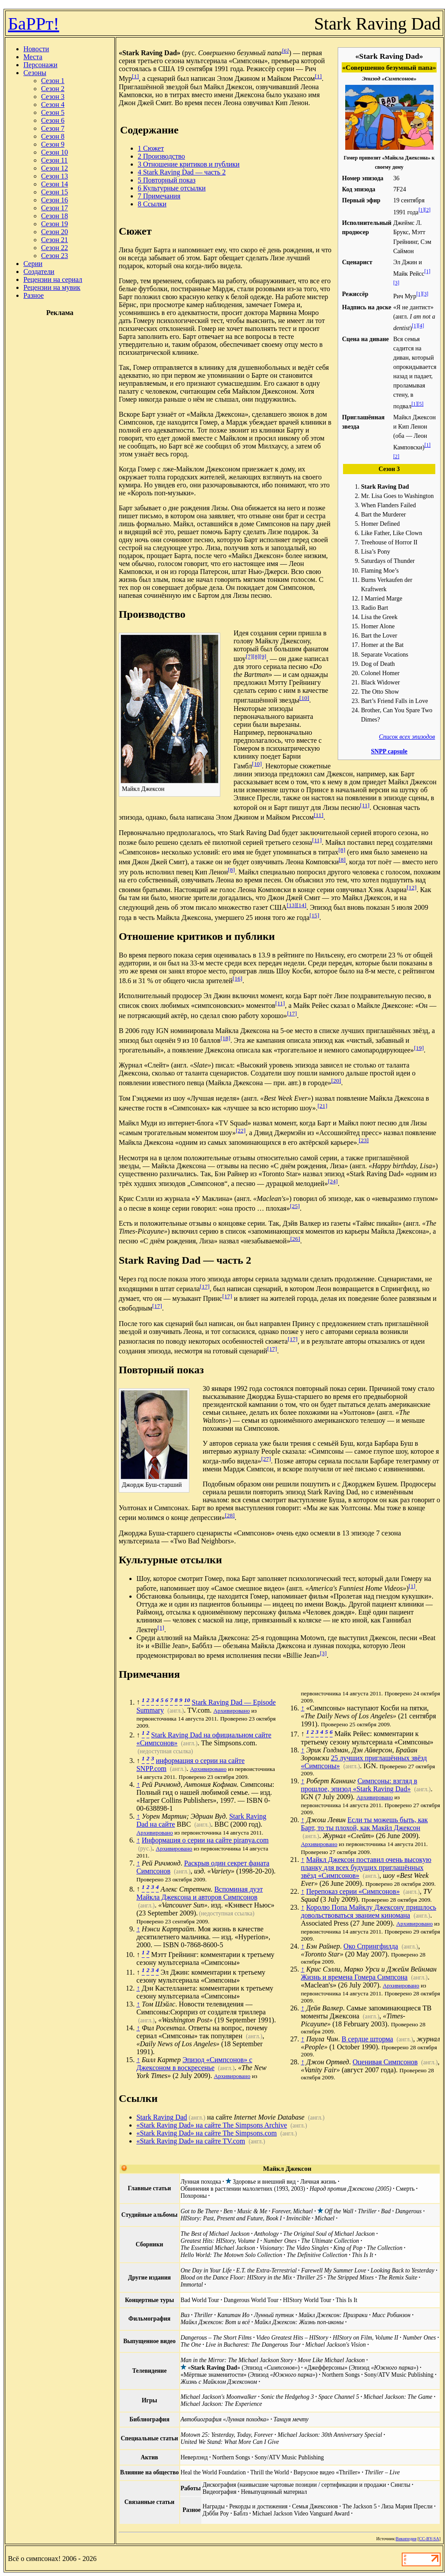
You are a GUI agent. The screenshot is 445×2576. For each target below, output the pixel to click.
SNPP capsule (389, 751)
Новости (36, 49)
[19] (419, 1048)
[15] (314, 915)
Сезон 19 (54, 224)
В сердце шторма (367, 2039)
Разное (33, 295)
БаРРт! (33, 24)
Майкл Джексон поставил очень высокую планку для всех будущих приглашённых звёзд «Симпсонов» (366, 1867)
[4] (421, 326)
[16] (237, 978)
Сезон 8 (52, 136)
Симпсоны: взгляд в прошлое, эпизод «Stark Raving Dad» (359, 1785)
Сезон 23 (54, 255)
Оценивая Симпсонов (385, 2062)
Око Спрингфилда (370, 1946)
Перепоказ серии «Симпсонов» (353, 1891)
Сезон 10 (54, 152)
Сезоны (34, 72)
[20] (336, 1080)
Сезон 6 (52, 120)
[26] (295, 1238)
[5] (421, 404)
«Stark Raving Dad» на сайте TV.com (190, 2141)
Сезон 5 (52, 112)
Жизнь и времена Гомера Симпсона (354, 1977)
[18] (225, 1038)
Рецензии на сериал (52, 279)
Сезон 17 (54, 208)
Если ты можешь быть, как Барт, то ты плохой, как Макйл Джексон (364, 1823)
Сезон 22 (54, 247)
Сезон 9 (52, 144)
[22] (240, 1130)
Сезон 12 (54, 168)
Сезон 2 (52, 88)
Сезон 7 (52, 128)
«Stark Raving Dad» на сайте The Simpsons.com (206, 2133)
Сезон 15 (54, 192)
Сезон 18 (54, 216)
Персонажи (40, 64)
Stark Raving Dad (161, 2117)
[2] (428, 210)
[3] (396, 283)
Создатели (38, 271)
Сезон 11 (54, 160)
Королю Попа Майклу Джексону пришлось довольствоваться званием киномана (368, 1911)
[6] (285, 50)
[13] (291, 905)
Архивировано (231, 1710)
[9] (263, 656)
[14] (301, 905)
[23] (364, 1140)
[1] (422, 210)
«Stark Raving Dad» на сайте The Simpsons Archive (211, 2125)
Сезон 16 (54, 200)
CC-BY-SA (429, 2538)
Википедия (406, 2538)
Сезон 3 (52, 96)
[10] (304, 698)
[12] (411, 887)
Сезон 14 (54, 184)
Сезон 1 (52, 80)
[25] (295, 1206)
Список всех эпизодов (407, 736)
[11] (365, 805)
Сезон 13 (54, 176)
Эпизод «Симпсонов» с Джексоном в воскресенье (194, 2063)
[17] (292, 1013)
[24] (333, 1181)
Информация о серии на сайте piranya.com (205, 1840)
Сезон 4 (52, 104)
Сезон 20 (54, 232)
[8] (256, 656)
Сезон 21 (54, 239)
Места (32, 57)
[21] (322, 1105)
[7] (249, 656)
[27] (266, 1458)
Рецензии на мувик (51, 287)
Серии (32, 263)
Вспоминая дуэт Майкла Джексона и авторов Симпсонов (199, 1893)
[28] (229, 1515)
